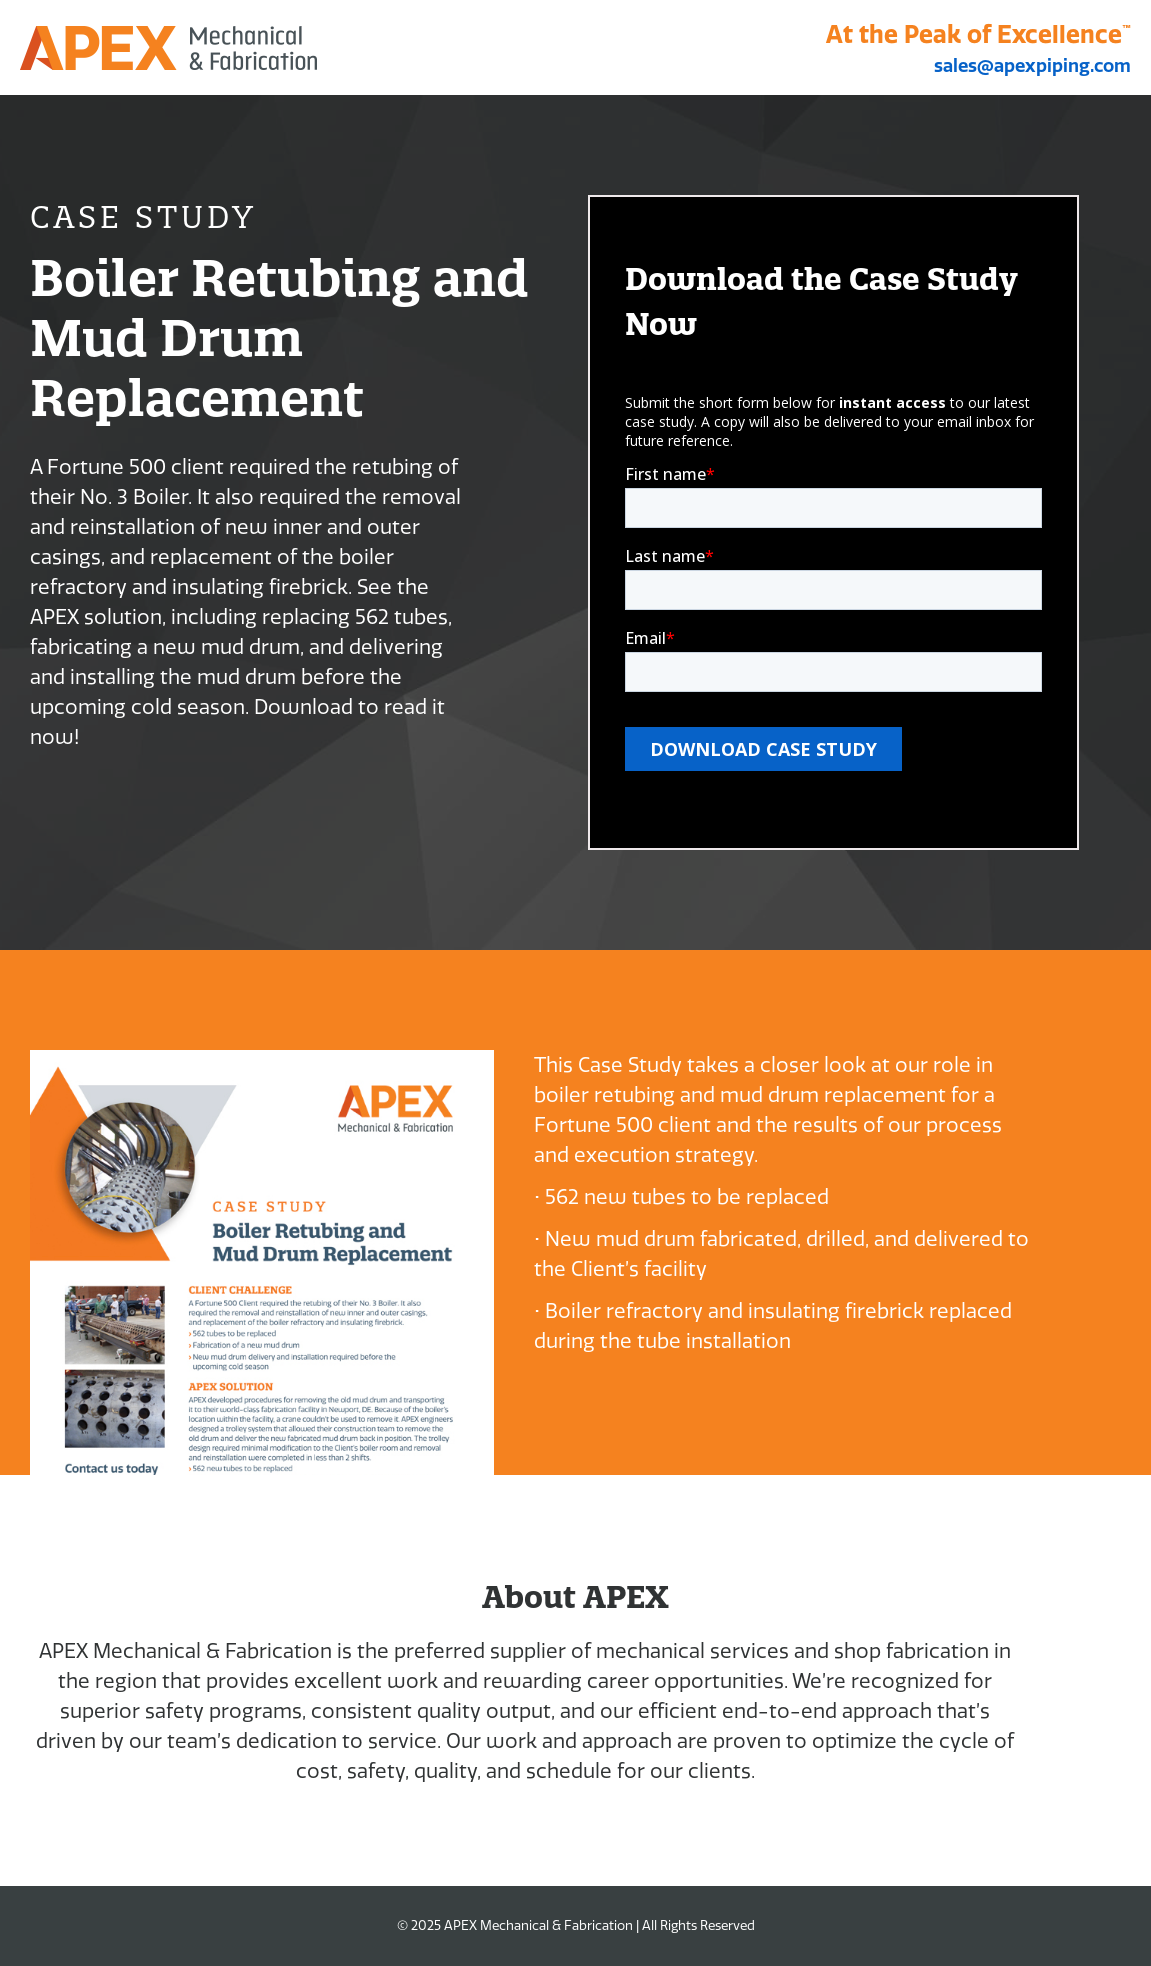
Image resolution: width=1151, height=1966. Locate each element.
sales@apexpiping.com (1032, 65)
